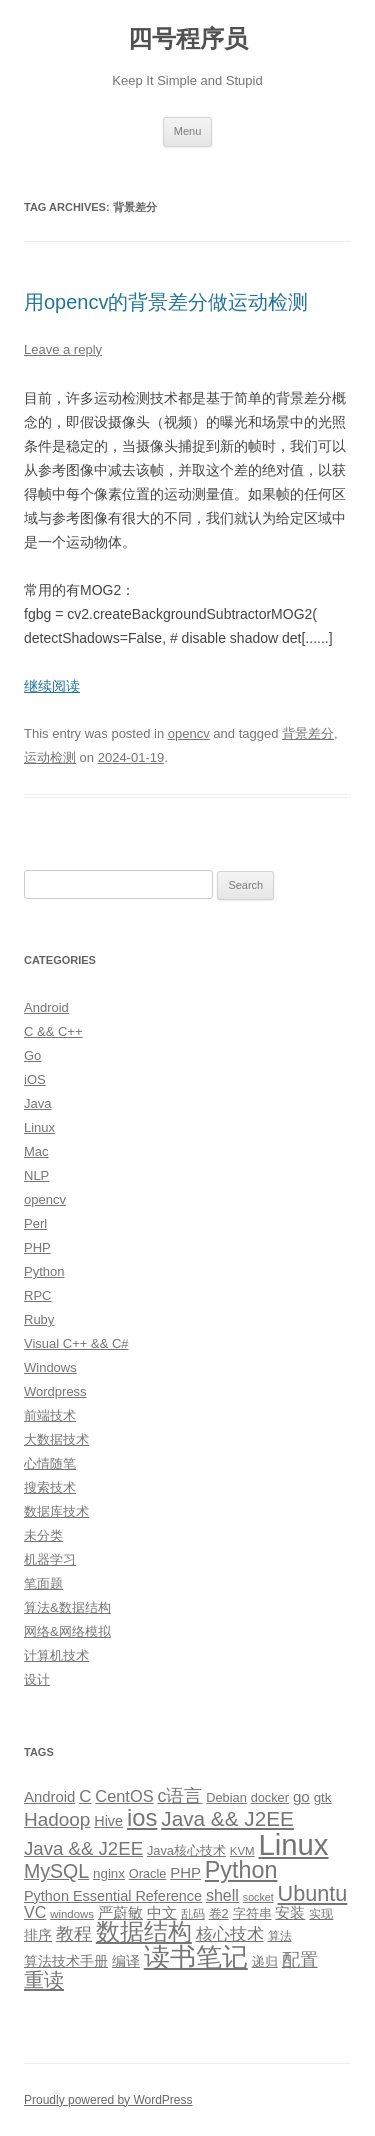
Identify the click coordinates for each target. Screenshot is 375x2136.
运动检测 (50, 757)
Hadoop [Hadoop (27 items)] (57, 1819)
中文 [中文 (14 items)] (162, 1913)
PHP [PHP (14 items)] (185, 1873)
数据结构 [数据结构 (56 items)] (144, 1932)
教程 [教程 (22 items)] (74, 1934)
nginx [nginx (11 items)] (109, 1873)
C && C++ (53, 1031)
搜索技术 (50, 1487)
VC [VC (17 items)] (35, 1912)
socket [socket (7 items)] (258, 1897)
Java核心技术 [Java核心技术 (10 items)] (186, 1850)
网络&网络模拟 (67, 1631)
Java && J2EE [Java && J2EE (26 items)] (83, 1848)
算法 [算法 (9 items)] (280, 1936)
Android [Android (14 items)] (49, 1797)
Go (32, 1055)
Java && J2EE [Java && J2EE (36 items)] (227, 1818)
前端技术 (50, 1415)
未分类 (43, 1535)
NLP (36, 1175)
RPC (37, 1295)
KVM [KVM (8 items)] (242, 1851)
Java (37, 1103)
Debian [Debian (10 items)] (226, 1797)
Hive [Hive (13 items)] (108, 1821)
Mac (36, 1151)
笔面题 (43, 1583)
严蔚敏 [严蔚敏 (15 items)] (120, 1912)
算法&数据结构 (67, 1607)
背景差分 (308, 733)
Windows (50, 1367)
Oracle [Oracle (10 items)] (148, 1873)
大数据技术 (56, 1439)
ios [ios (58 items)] (142, 1817)
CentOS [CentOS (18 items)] (124, 1796)
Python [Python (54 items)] (241, 1870)
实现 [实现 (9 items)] (321, 1914)
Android (46, 1007)
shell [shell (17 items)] (222, 1895)
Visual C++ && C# (76, 1343)
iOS (35, 1079)
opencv (189, 733)
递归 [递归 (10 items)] (265, 1961)
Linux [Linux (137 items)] (293, 1844)
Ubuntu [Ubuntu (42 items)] (313, 1893)
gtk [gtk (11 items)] (323, 1797)
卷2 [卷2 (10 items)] (219, 1913)
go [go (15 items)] (301, 1796)
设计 (37, 1679)
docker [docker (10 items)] (270, 1797)
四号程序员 (188, 38)
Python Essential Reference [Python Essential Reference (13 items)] (113, 1896)
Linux (39, 1127)
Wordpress (55, 1391)
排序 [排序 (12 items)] (38, 1935)
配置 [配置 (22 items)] (300, 1960)
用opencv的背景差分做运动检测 (166, 302)
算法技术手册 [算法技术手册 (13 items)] (66, 1961)
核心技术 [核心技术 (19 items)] (230, 1934)
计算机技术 (56, 1655)
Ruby (39, 1319)
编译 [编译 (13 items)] (126, 1961)
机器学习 (50, 1559)
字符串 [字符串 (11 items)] (252, 1913)
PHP (37, 1247)
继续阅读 (52, 686)
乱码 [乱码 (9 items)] (193, 1914)
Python (44, 1271)
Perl (35, 1223)
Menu (188, 131)
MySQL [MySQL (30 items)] (56, 1871)
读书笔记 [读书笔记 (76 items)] (196, 1957)
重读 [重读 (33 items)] (44, 1980)
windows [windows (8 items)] (72, 1914)
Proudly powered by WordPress (108, 2100)
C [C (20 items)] (85, 1796)
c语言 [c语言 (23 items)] (179, 1796)
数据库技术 (56, 1511)
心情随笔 (50, 1463)
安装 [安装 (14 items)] (290, 1913)
